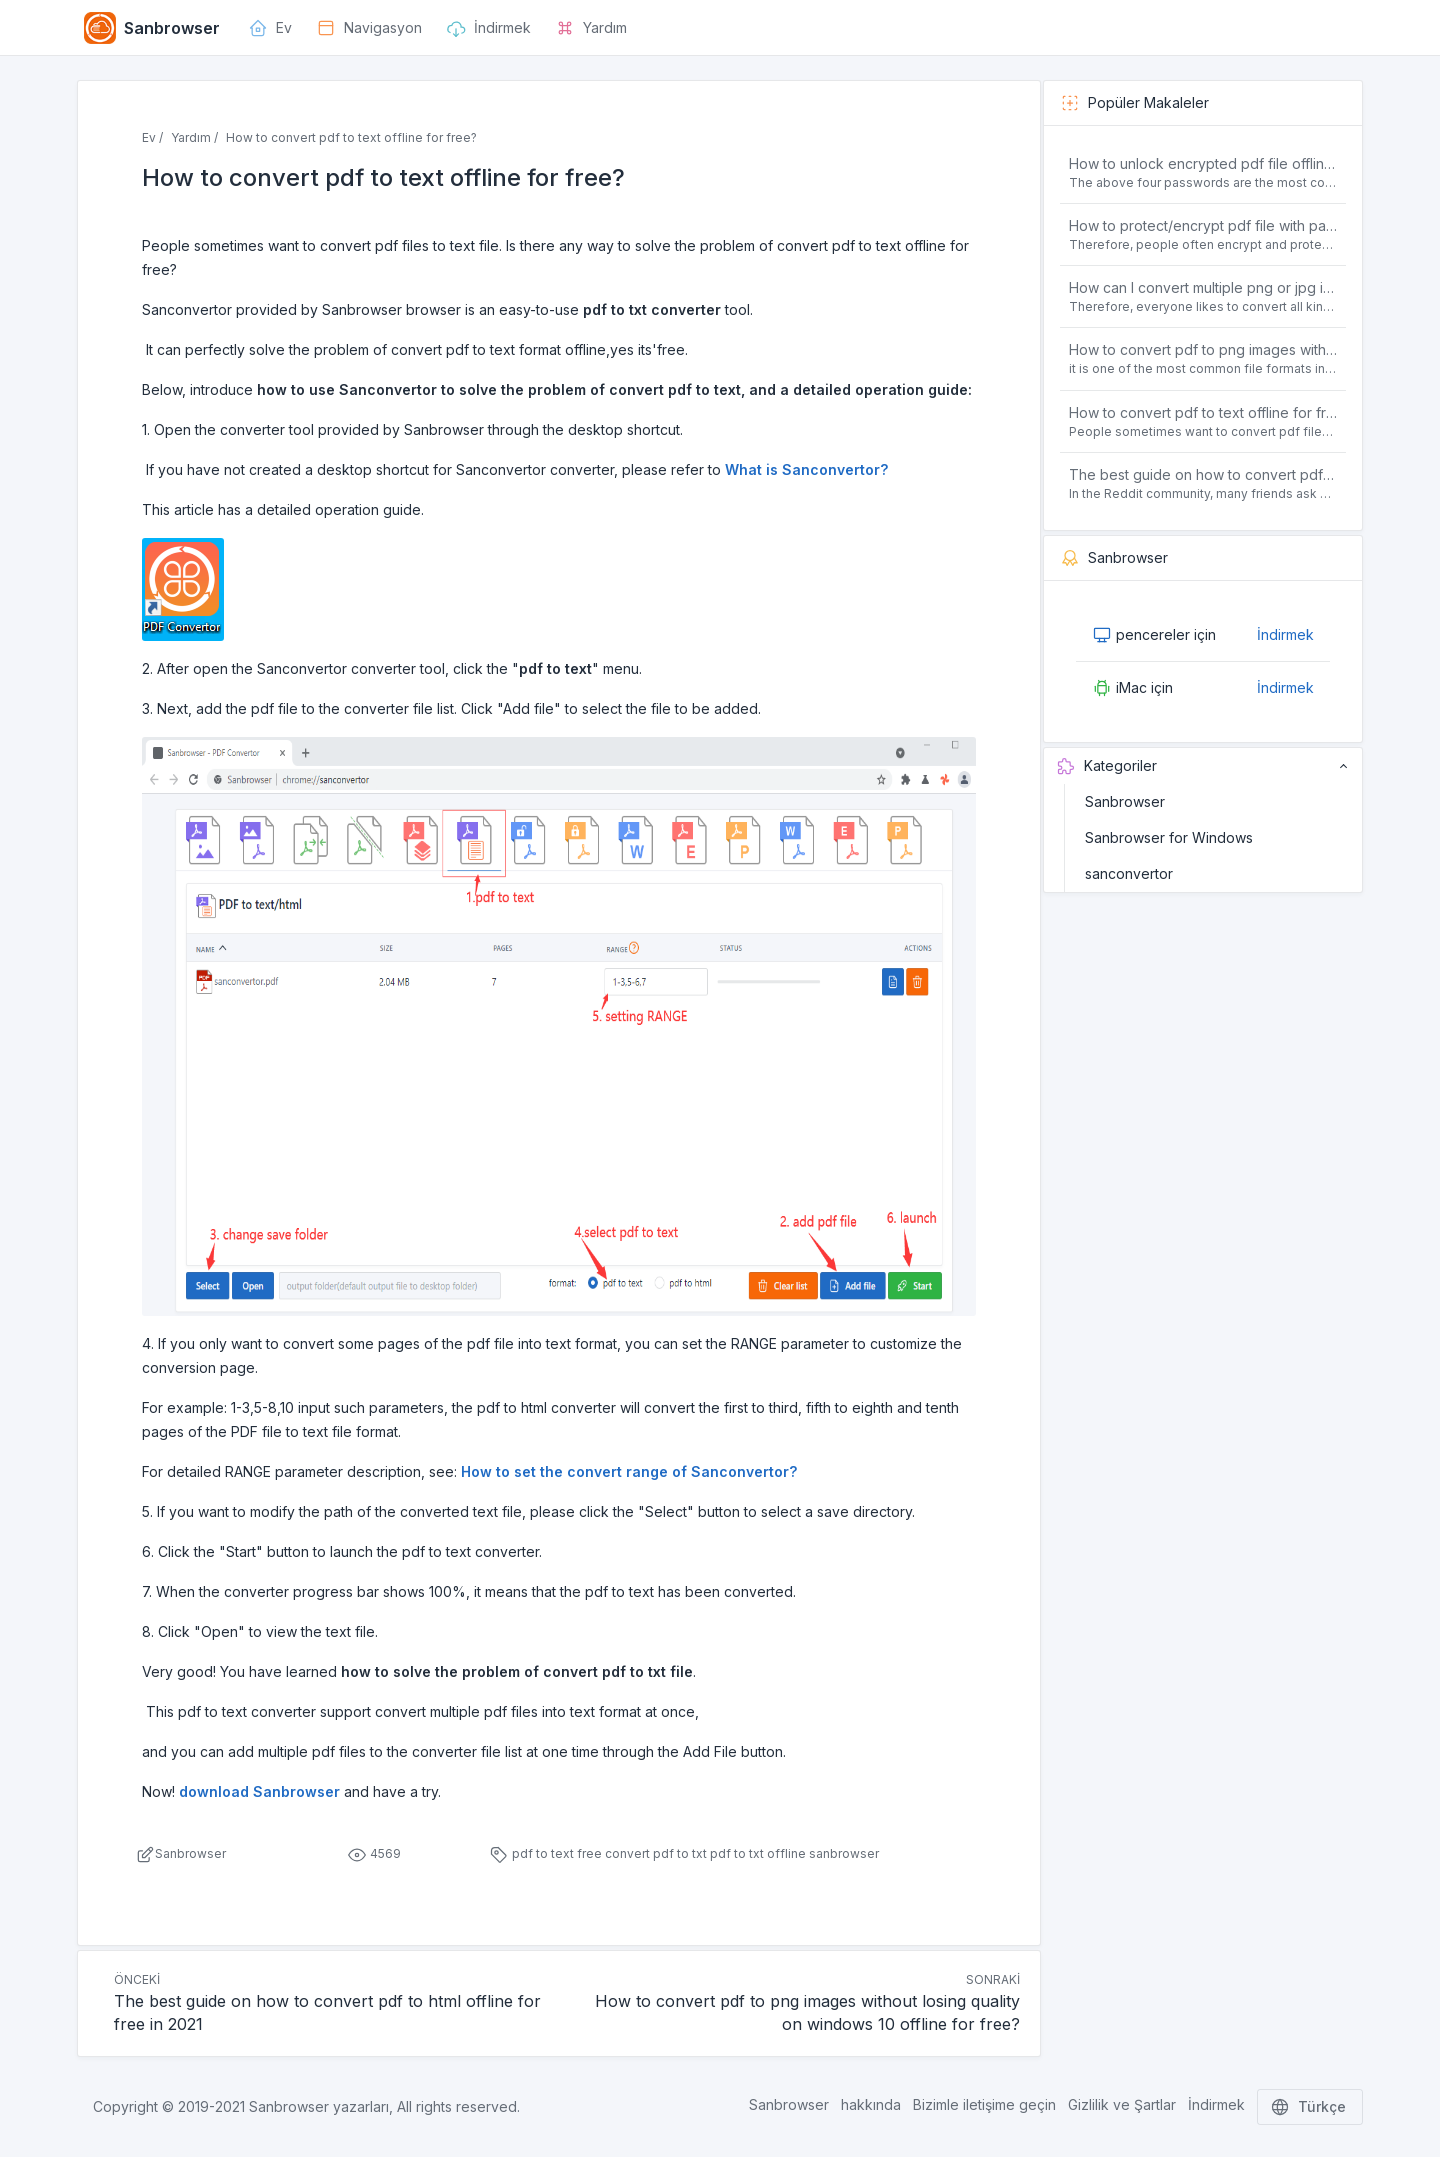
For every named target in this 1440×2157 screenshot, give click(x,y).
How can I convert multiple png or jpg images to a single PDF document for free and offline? (1203, 287)
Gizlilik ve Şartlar (1122, 2104)
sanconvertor (1129, 873)
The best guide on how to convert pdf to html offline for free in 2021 (1203, 474)
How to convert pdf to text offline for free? (1203, 412)
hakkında (871, 2104)
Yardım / (194, 137)
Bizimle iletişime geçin (984, 2104)
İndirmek (1285, 634)
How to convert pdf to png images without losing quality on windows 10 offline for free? (1203, 349)
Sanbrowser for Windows (1169, 837)
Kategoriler (1203, 766)
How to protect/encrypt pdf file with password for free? (1203, 225)
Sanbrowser (1125, 801)
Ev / (152, 137)
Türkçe (1310, 2107)
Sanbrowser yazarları (319, 2106)
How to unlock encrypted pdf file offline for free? (1203, 163)
